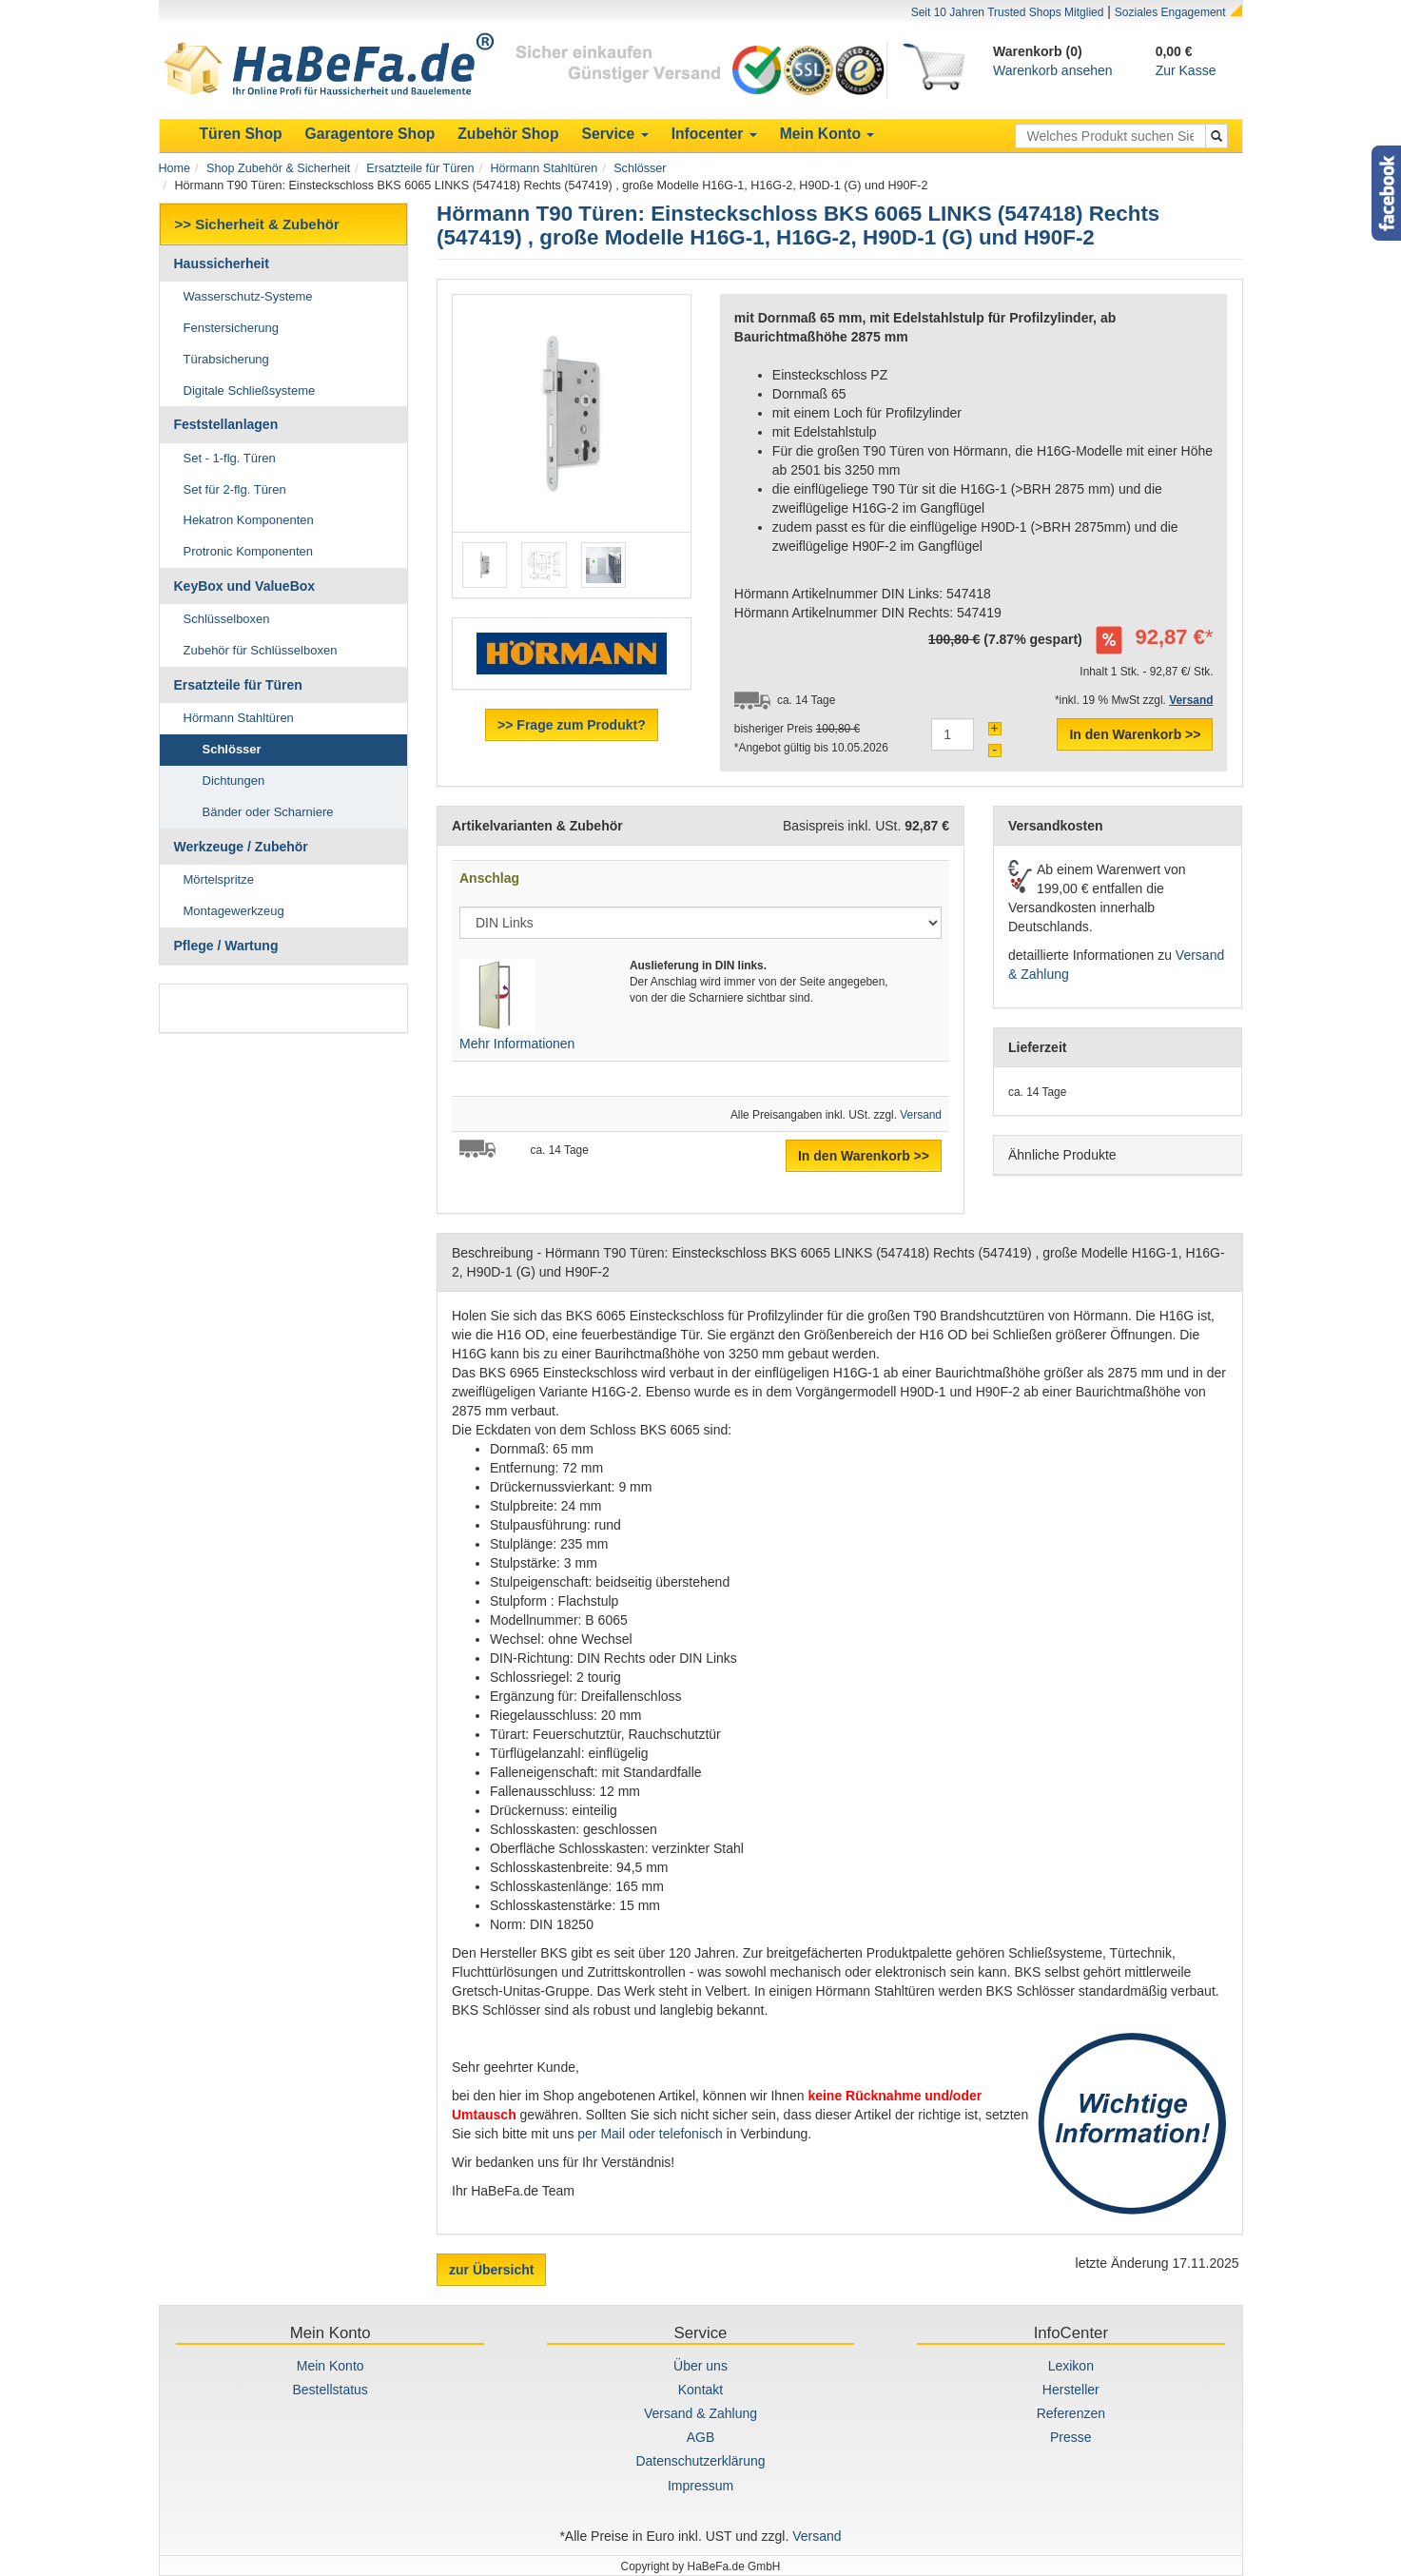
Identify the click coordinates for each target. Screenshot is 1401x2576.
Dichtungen (234, 780)
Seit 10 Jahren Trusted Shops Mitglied (1007, 12)
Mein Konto (330, 2365)
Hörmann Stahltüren (543, 168)
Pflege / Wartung (226, 945)
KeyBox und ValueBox (245, 586)
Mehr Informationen (516, 1043)
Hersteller (1070, 2389)
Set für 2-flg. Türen (235, 489)
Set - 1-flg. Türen (230, 458)
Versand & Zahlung (700, 2413)
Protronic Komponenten (249, 551)
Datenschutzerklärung (700, 2461)
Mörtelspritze (219, 879)
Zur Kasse (1186, 70)
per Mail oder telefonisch (650, 2133)
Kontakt (700, 2389)
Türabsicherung (226, 359)
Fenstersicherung (231, 328)
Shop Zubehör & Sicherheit (278, 168)
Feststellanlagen (226, 424)
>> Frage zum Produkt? (571, 724)
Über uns (700, 2365)
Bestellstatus (329, 2389)
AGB (701, 2437)
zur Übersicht (491, 2269)
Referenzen (1071, 2413)
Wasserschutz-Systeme (248, 296)
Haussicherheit (221, 263)
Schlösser (639, 168)
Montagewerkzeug (234, 911)
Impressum (700, 2485)
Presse (1071, 2437)
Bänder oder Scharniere (268, 812)
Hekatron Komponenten (249, 520)
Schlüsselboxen (227, 619)
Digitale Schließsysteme (250, 390)
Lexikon (1071, 2365)
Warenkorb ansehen (1053, 70)
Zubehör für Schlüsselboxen (261, 650)
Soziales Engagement (1170, 12)
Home (175, 168)
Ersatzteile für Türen (420, 168)
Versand (921, 1115)
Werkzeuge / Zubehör (241, 846)
